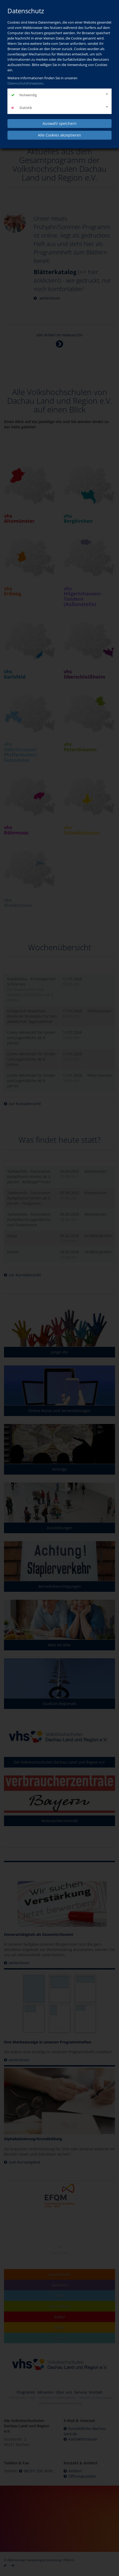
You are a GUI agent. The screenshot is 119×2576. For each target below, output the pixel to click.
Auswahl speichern (60, 123)
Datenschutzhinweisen (25, 83)
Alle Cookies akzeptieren (59, 135)
